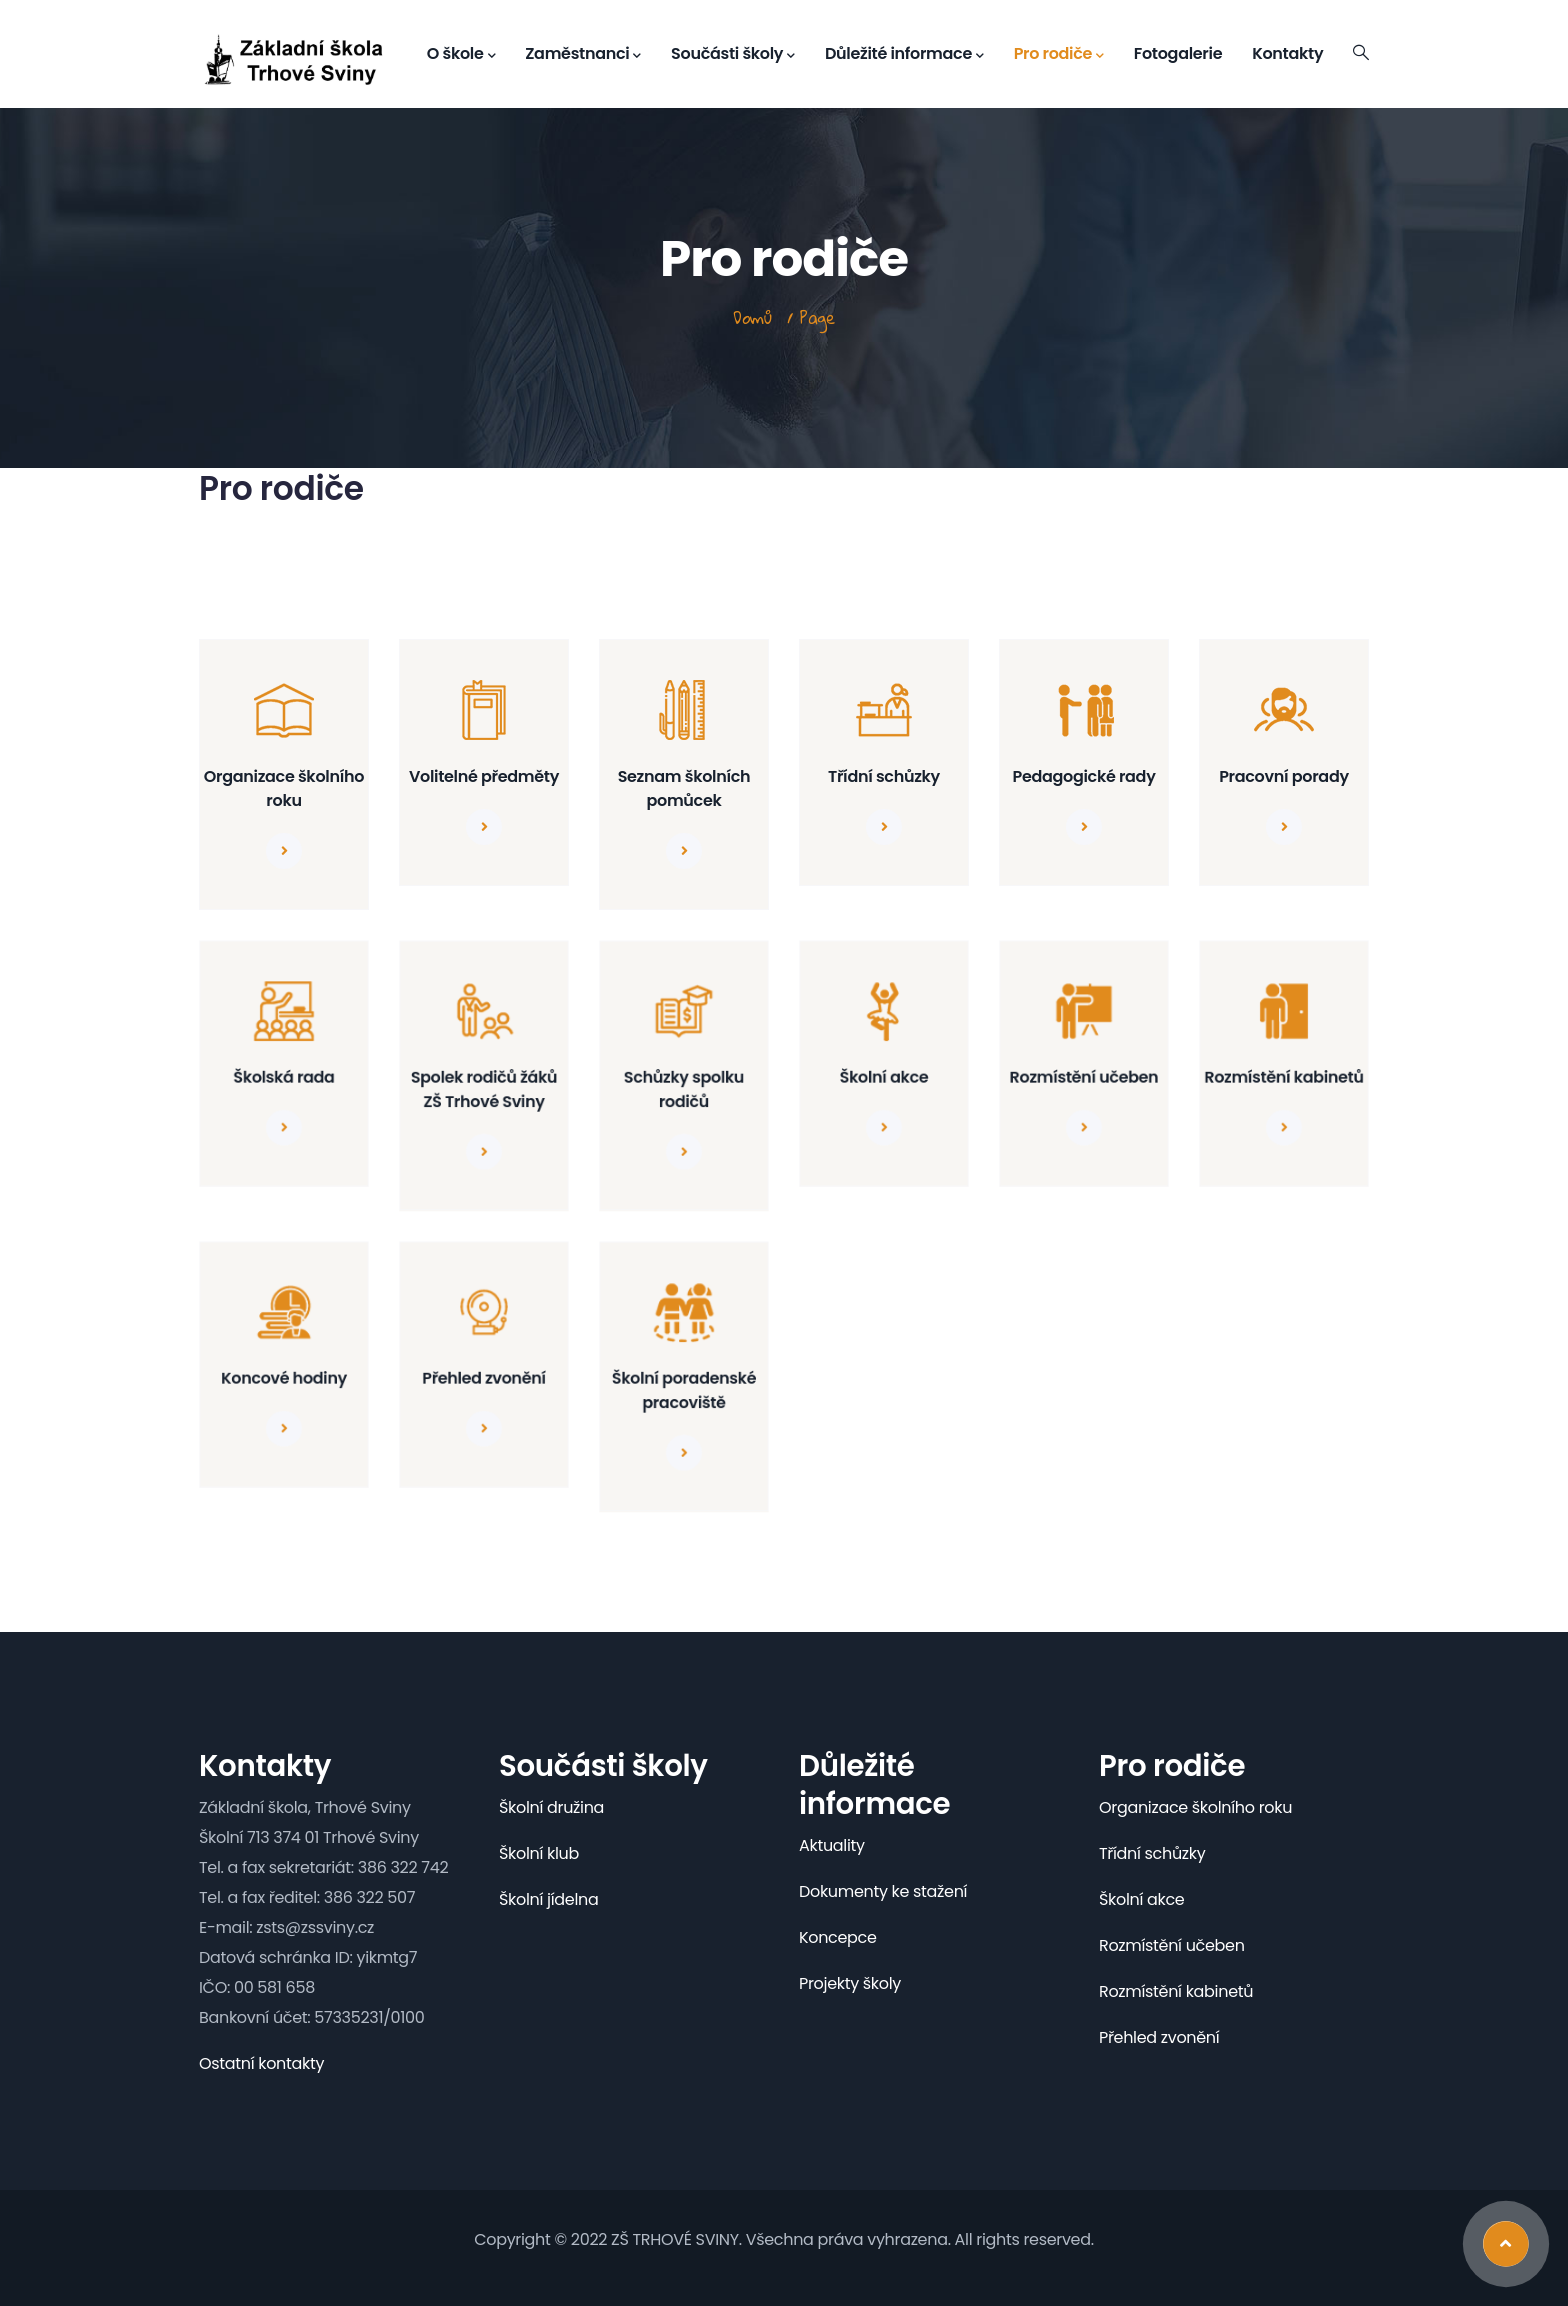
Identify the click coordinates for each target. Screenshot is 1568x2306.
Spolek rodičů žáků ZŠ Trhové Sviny (484, 1088)
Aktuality (832, 1845)
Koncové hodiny (284, 1377)
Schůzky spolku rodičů (684, 1088)
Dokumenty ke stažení (883, 1891)
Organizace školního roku (284, 788)
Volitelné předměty (484, 776)
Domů (752, 317)
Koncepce (838, 1937)
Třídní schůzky (884, 776)
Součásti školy (733, 54)
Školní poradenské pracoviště (684, 1389)
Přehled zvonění (484, 1377)
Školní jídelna (548, 1899)
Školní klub (539, 1853)
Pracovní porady (1284, 776)
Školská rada (284, 1076)
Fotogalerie (1178, 53)
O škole (461, 54)
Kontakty (1287, 53)
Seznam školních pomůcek (684, 788)
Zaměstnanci (583, 54)
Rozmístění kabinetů (1284, 1076)
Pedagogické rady (1083, 776)
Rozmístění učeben (1084, 1076)
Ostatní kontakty (261, 2063)
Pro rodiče (1059, 54)
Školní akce (884, 1076)
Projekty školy (850, 1983)
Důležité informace (904, 54)
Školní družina (551, 1807)
